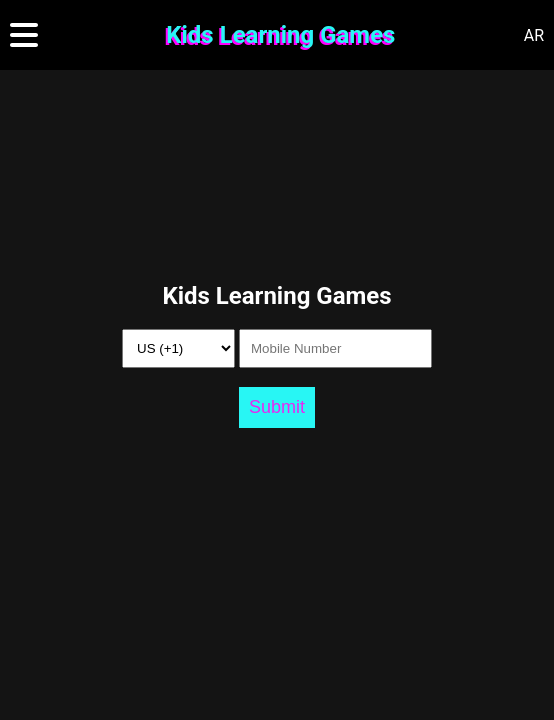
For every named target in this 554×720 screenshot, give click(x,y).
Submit (277, 407)
